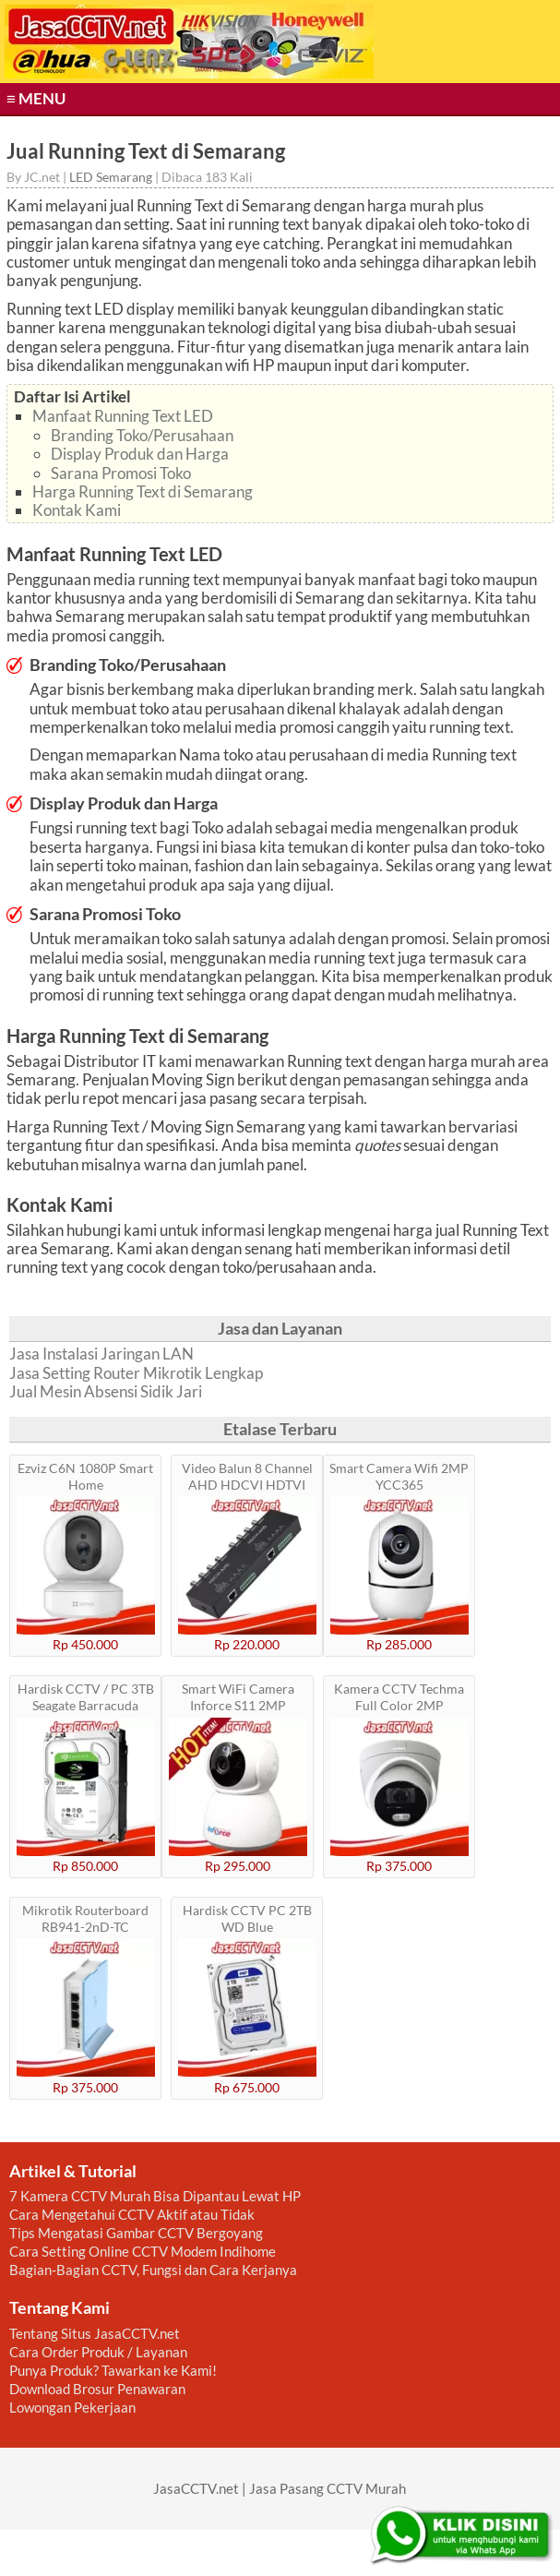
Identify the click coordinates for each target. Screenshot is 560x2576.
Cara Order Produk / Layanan (98, 2351)
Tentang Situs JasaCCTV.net (94, 2333)
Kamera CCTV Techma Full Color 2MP (399, 1697)
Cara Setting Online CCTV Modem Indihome (142, 2251)
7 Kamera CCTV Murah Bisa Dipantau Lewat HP (155, 2195)
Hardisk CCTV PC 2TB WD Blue (247, 1918)
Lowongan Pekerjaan (72, 2407)
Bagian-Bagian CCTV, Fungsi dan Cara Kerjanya (153, 2269)
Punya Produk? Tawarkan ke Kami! (113, 2370)
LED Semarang (110, 177)
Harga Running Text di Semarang (142, 491)
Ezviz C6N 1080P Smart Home (85, 1476)
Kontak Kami (76, 510)
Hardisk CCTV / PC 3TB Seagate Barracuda (86, 1697)
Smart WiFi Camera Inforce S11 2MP (238, 1697)
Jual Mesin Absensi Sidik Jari (105, 1392)
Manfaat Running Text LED (122, 415)
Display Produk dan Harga (140, 453)
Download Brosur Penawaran (97, 2388)
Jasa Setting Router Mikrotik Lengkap (136, 1373)
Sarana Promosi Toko (121, 473)
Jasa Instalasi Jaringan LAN (101, 1354)
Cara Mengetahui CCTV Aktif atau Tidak (132, 2214)
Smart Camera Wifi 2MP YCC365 (399, 1476)
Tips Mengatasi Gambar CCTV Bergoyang (136, 2232)
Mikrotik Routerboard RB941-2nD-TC (85, 1918)
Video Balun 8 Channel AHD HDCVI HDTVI (247, 1476)
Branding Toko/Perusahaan (142, 435)
